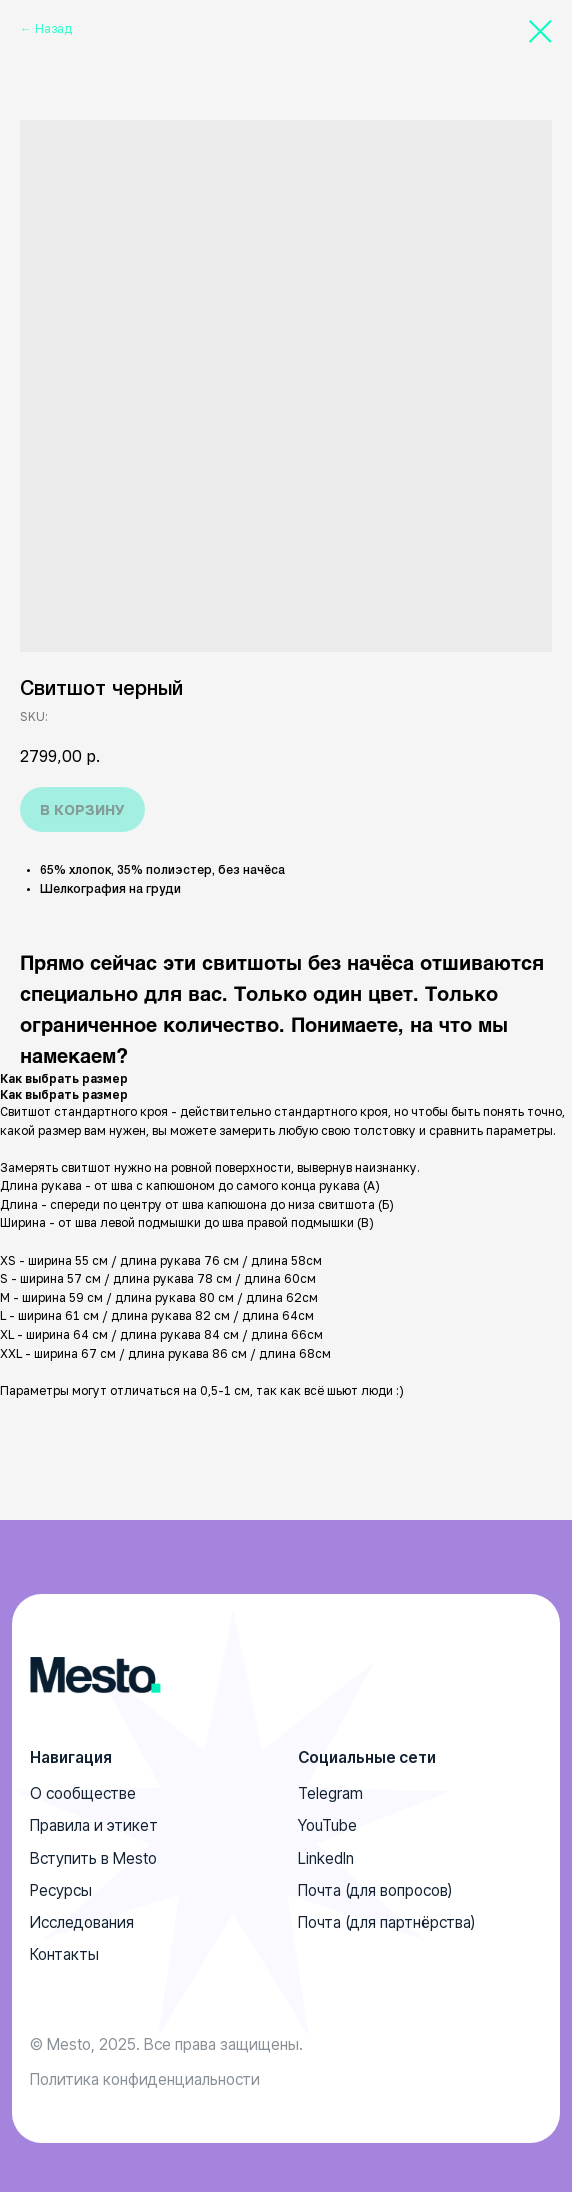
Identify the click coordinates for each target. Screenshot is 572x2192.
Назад (53, 28)
